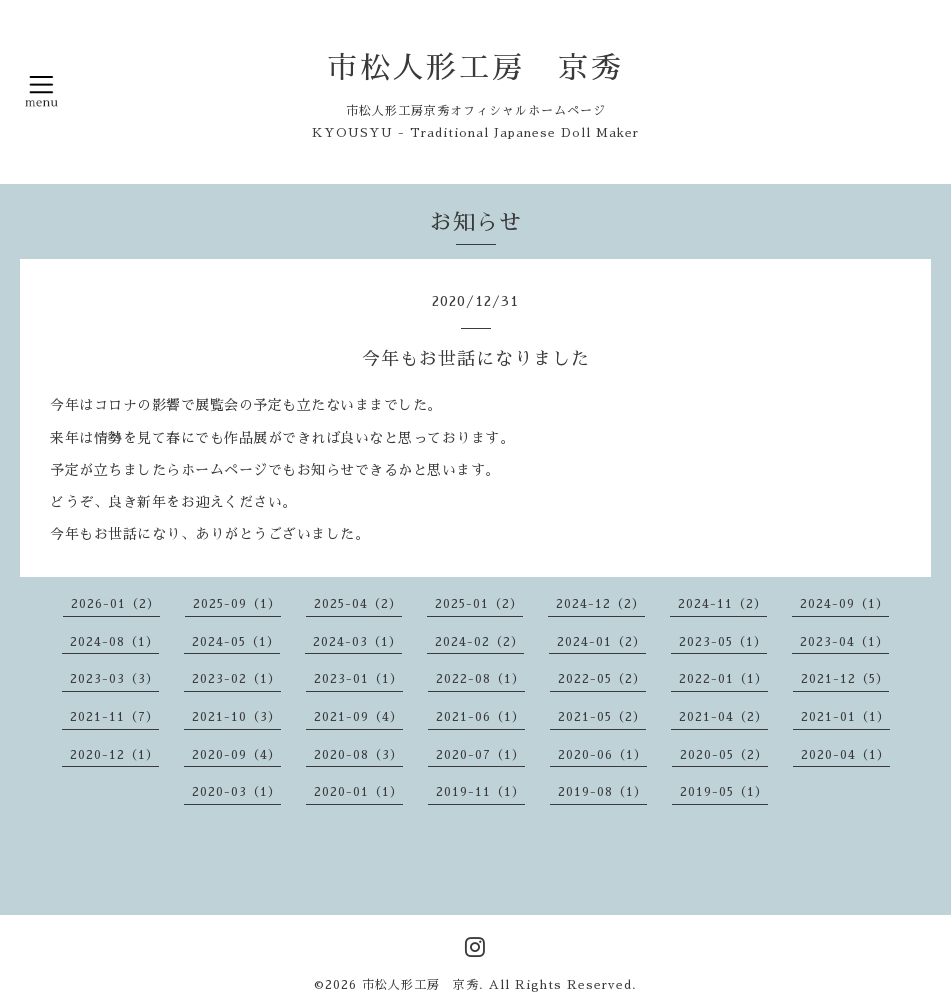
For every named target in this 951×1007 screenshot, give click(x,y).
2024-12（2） (600, 604)
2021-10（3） (236, 717)
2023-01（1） (358, 679)
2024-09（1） (844, 604)
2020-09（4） (236, 755)
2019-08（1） (602, 792)
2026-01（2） (115, 604)
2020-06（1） (602, 755)
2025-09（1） (237, 604)
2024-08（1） (114, 642)
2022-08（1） (480, 679)
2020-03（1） (236, 792)
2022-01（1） (723, 679)
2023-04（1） (844, 642)
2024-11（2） (722, 604)
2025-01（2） (479, 604)
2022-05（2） (602, 679)
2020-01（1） (358, 792)
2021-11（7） (114, 717)
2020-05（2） (724, 755)
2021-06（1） (480, 717)
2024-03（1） (357, 642)
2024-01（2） (601, 642)
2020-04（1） (845, 755)
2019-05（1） (724, 792)
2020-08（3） (358, 755)
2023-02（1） (236, 679)
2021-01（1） (845, 717)
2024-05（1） (236, 642)
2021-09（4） (358, 717)
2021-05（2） (602, 717)
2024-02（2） (479, 642)
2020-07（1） (480, 755)
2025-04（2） (358, 604)
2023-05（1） (723, 642)
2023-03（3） (114, 679)
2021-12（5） (845, 679)
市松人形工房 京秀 (475, 68)
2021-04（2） (723, 717)
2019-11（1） (480, 792)
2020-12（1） (114, 755)
